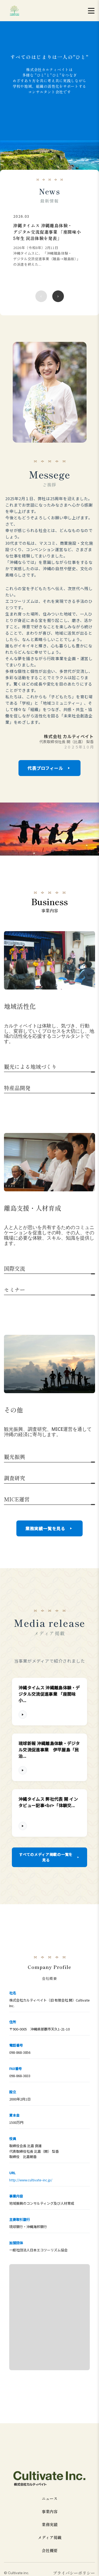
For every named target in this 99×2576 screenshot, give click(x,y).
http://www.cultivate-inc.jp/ (30, 2179)
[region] (49, 259)
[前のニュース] (41, 296)
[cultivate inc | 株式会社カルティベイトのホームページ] (14, 10)
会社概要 (50, 2550)
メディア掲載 (50, 2537)
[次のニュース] (58, 296)
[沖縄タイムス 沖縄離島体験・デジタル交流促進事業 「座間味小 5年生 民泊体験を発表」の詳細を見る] (47, 245)
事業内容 (50, 2511)
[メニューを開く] (91, 11)
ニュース (50, 2498)
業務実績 (50, 2524)
